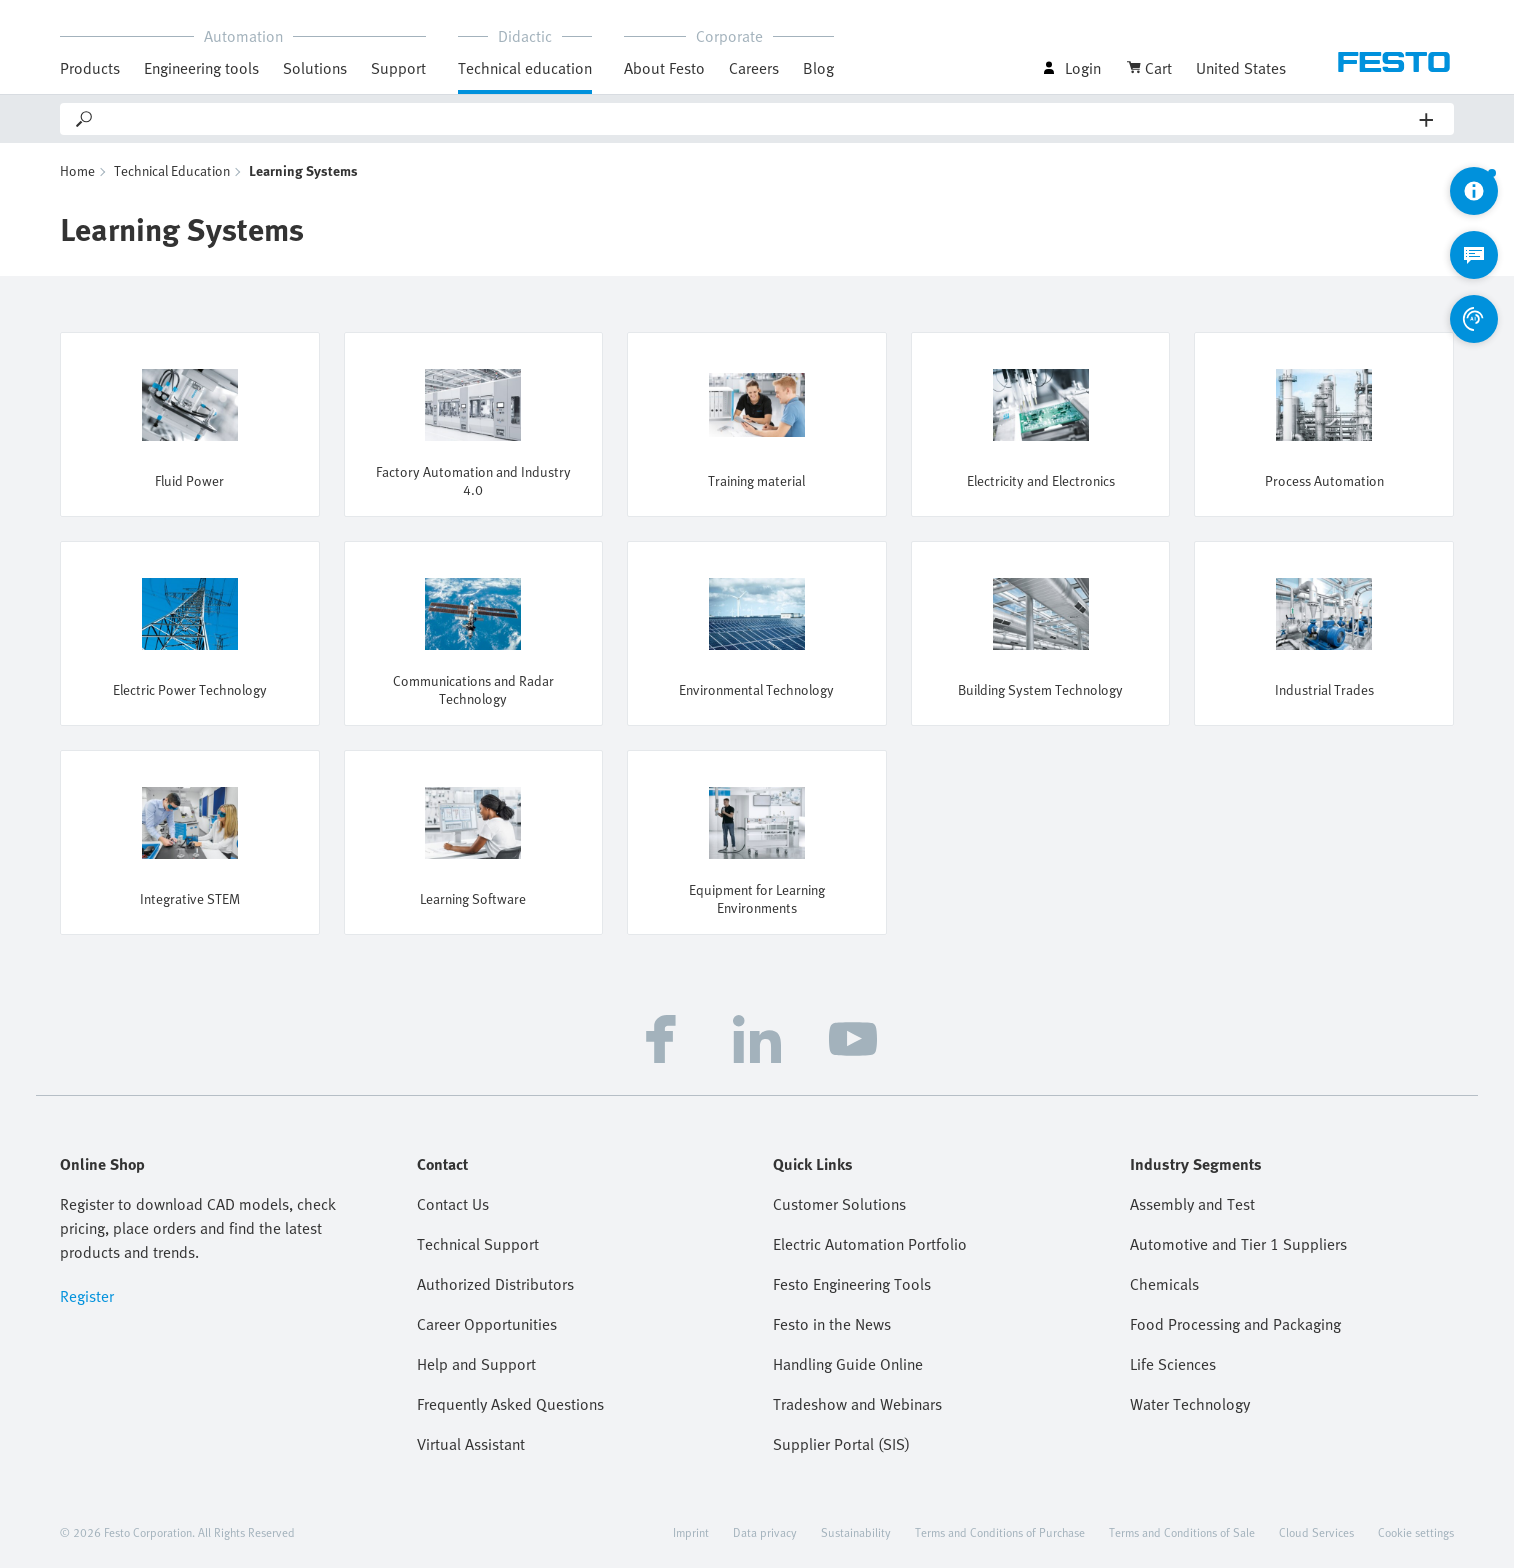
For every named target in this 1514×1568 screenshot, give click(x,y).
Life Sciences (1173, 1364)
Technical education (525, 68)
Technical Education (172, 170)
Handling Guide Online (848, 1364)
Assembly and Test (1192, 1204)
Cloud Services (1316, 1532)
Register (87, 1296)
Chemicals (1164, 1284)
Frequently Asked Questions (510, 1404)
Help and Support (476, 1364)
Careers (754, 68)
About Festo (664, 68)
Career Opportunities (487, 1324)
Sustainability (856, 1532)
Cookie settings (1416, 1532)
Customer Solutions (839, 1204)
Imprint (691, 1532)
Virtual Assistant (471, 1444)
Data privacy (765, 1532)
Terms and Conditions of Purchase (1000, 1532)
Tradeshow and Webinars (857, 1404)
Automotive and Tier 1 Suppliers (1238, 1244)
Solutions (315, 68)
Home (77, 170)
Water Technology (1190, 1404)
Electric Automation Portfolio (870, 1244)
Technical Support (478, 1244)
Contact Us (453, 1204)
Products (90, 68)
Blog (818, 68)
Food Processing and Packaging (1235, 1324)
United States (1241, 68)
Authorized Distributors (495, 1284)
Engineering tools (201, 68)
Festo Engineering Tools (852, 1284)
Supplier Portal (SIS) (841, 1444)
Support (398, 68)
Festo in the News (832, 1324)
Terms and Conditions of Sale (1182, 1532)
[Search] (757, 119)
